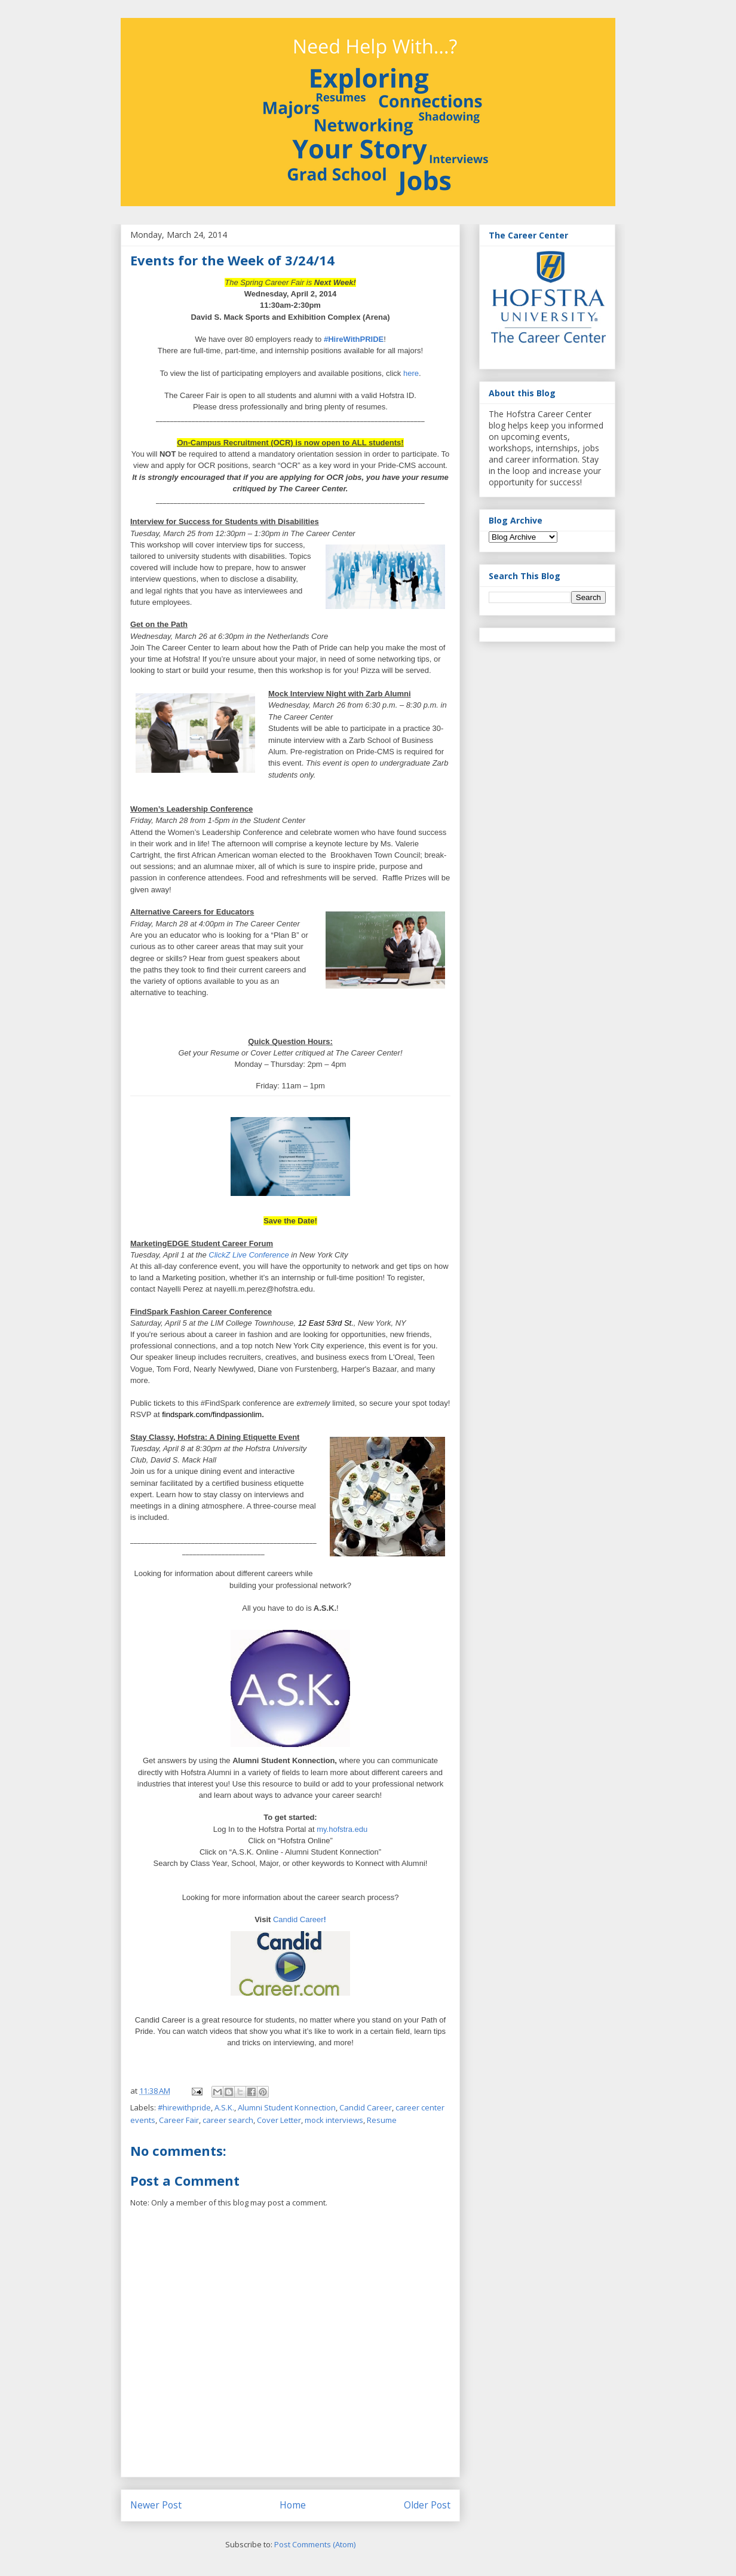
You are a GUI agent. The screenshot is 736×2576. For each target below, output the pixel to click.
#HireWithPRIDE (354, 339)
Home (293, 2504)
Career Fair (179, 2120)
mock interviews (334, 2120)
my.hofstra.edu (342, 1829)
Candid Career (298, 1919)
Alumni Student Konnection (287, 2107)
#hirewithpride (184, 2107)
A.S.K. (224, 2107)
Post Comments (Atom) (314, 2544)
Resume (382, 2120)
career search (228, 2120)
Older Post (427, 2504)
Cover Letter (279, 2120)
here (411, 373)
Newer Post (156, 2504)
